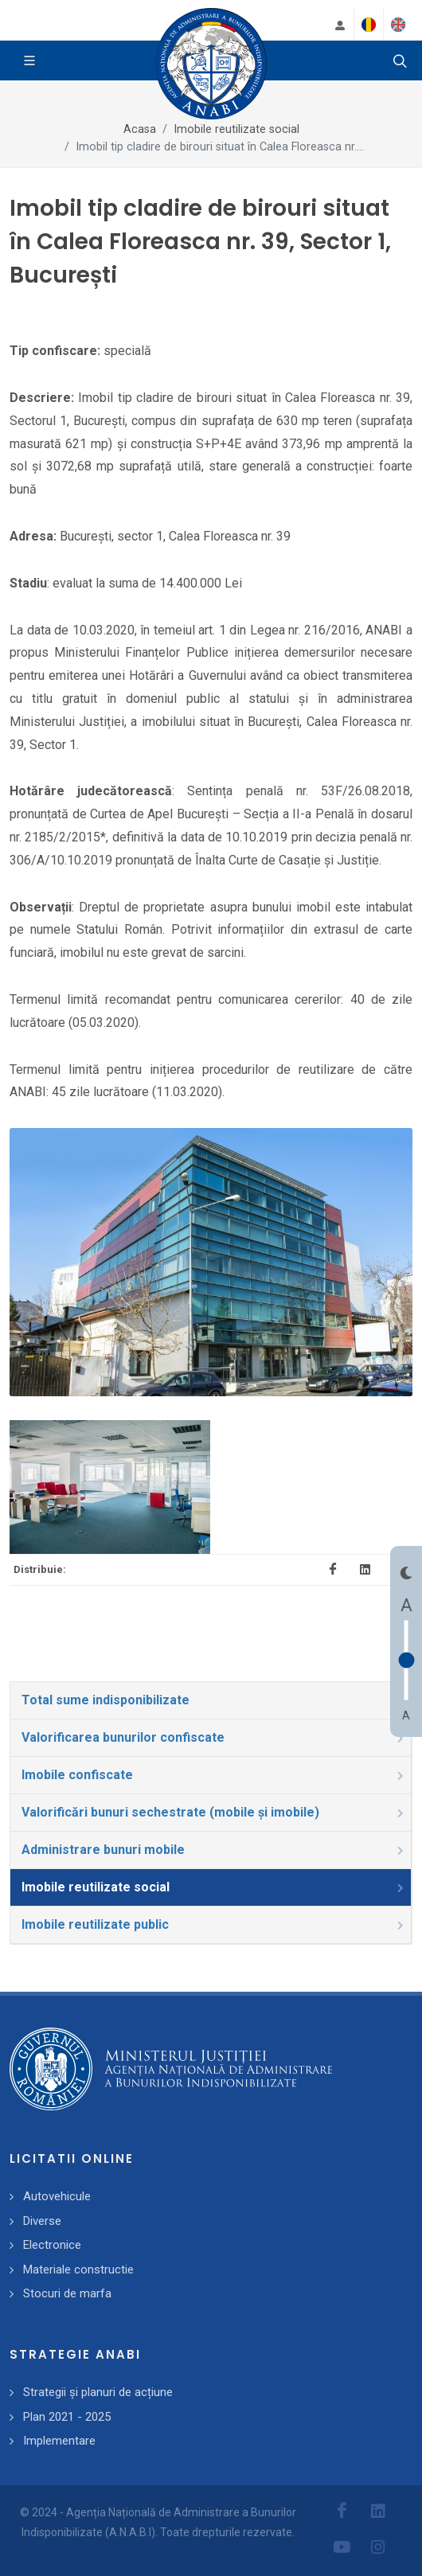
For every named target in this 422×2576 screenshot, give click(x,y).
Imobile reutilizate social (236, 129)
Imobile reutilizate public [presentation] (213, 1924)
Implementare (59, 2441)
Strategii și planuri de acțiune (98, 2392)
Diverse (42, 2221)
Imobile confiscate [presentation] (213, 1774)
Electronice (52, 2245)
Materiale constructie (78, 2269)
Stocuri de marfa (67, 2293)
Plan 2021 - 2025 (67, 2417)
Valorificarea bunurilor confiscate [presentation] (213, 1737)
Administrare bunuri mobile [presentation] (213, 1849)
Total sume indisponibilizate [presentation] (213, 1700)
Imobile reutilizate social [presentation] (213, 1887)
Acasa (139, 129)
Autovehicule (57, 2196)
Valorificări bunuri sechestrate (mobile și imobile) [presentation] (213, 1812)
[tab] (211, 1700)
